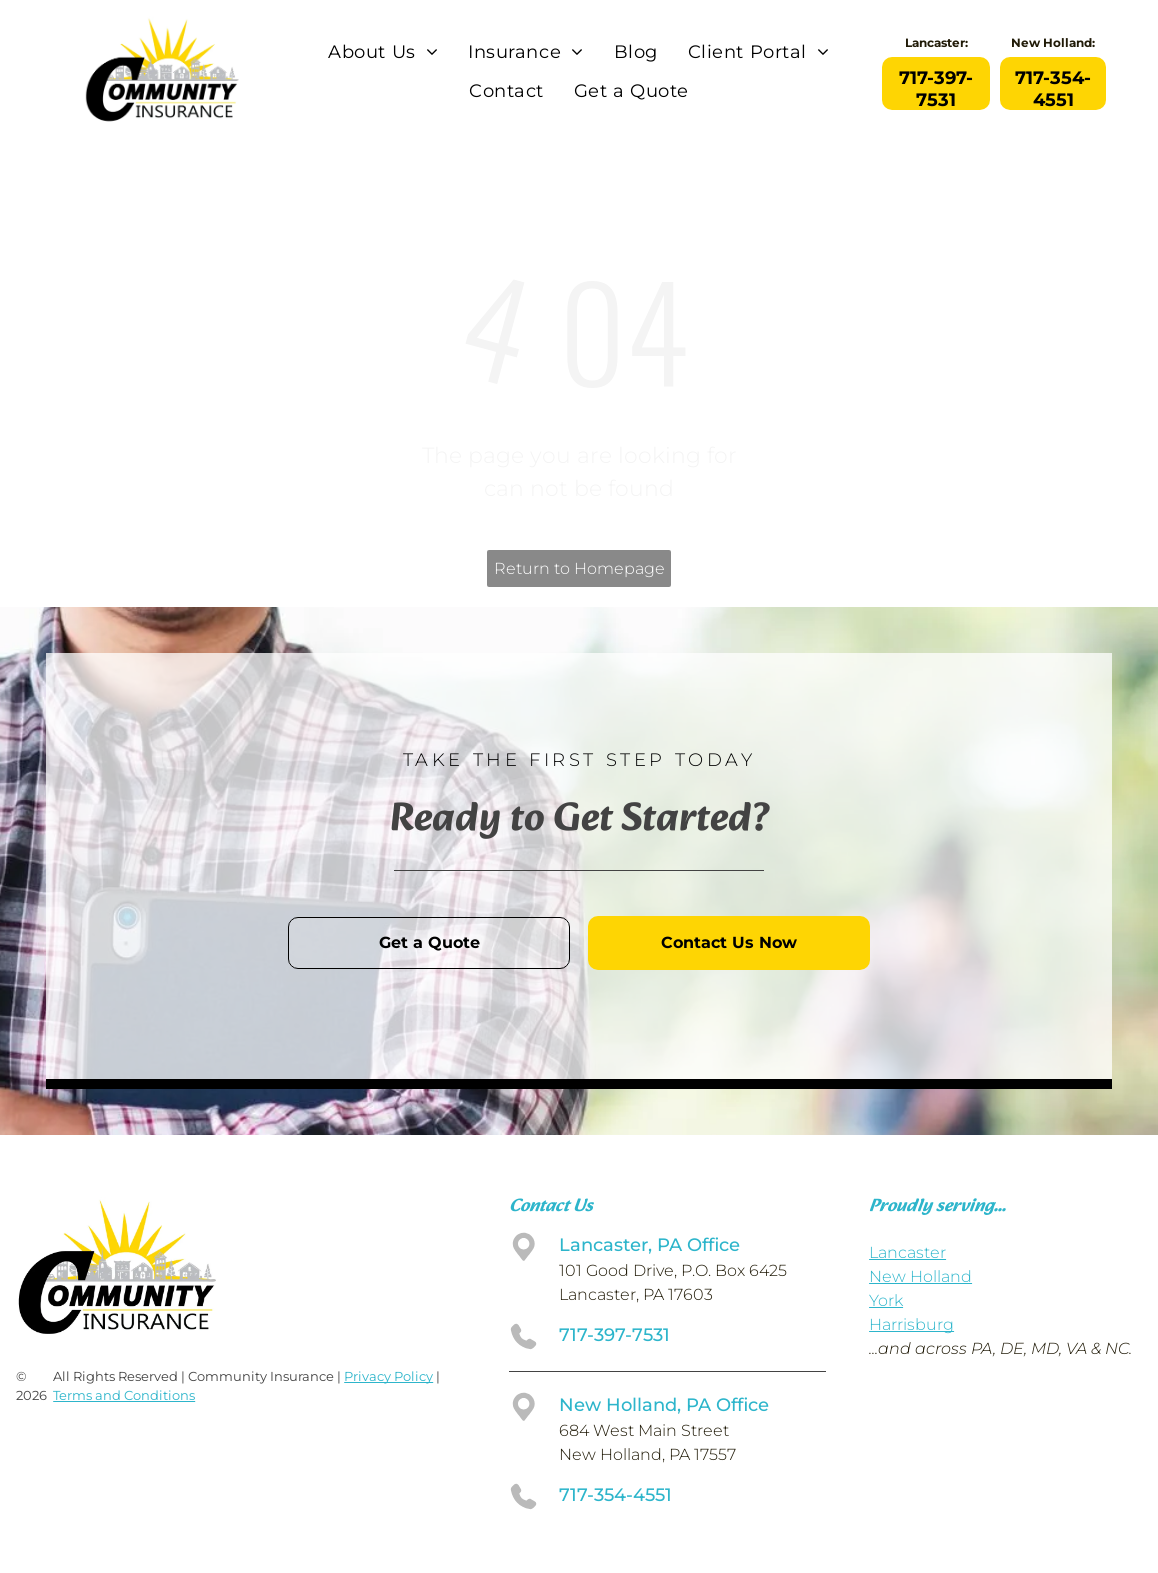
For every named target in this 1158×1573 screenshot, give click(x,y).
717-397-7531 (614, 1335)
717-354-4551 (615, 1495)
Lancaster (907, 1252)
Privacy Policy (388, 1376)
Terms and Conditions (124, 1395)
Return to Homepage (579, 568)
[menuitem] (383, 53)
